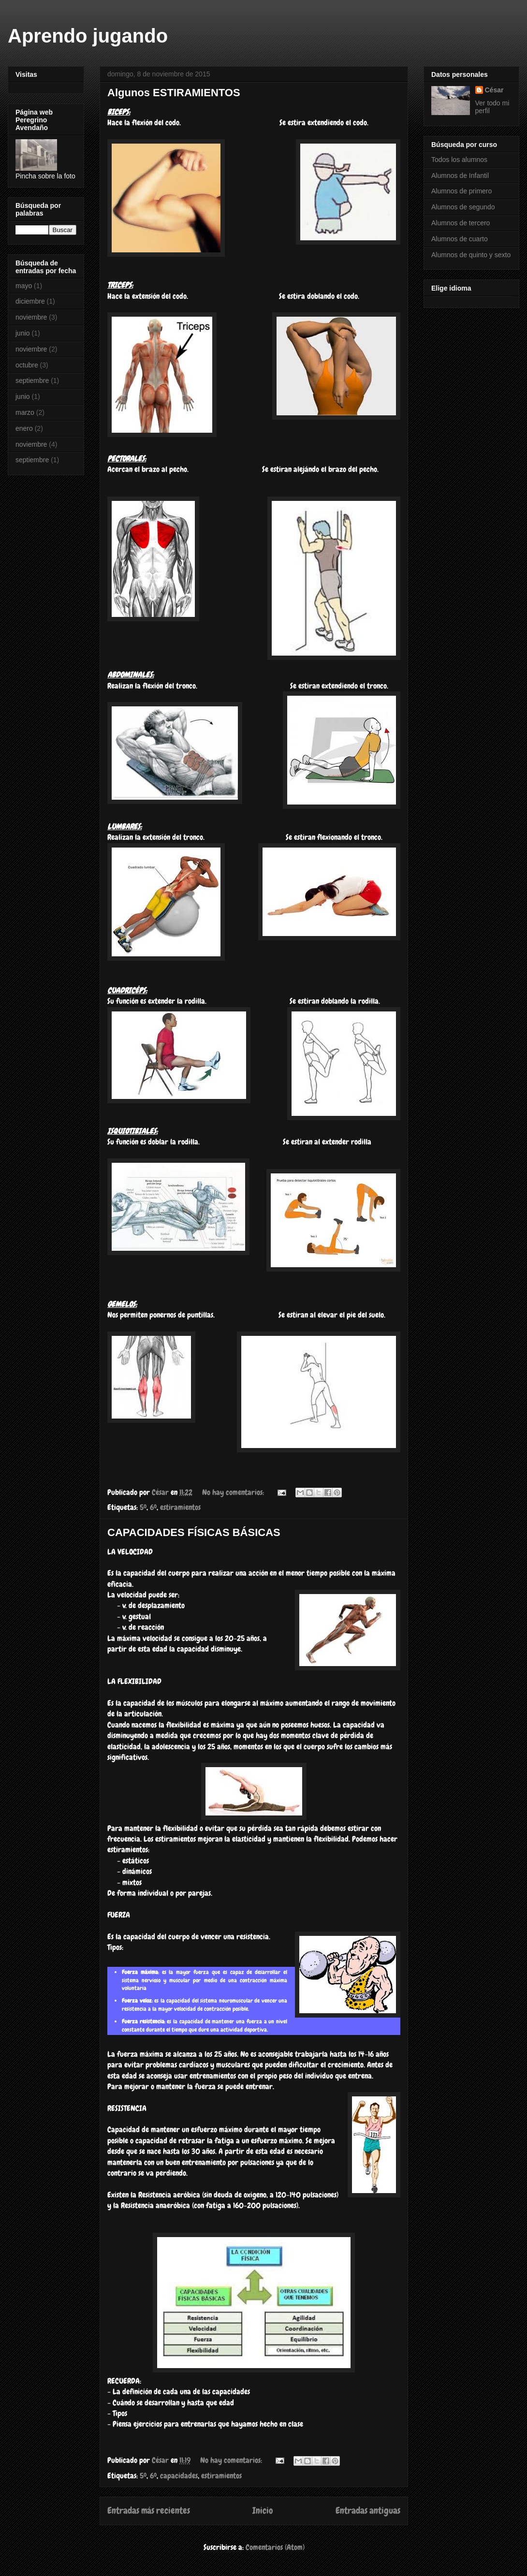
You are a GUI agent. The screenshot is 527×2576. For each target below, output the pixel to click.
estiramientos (180, 1507)
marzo (24, 412)
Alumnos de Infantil (460, 175)
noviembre (31, 317)
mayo (23, 286)
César (494, 90)
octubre (26, 365)
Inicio (262, 2510)
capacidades (179, 2476)
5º (143, 1507)
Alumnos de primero (461, 191)
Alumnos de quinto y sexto (471, 255)
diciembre (30, 301)
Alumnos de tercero (460, 223)
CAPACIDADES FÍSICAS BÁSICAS (193, 1532)
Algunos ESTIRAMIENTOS (173, 93)
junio (22, 333)
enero (24, 428)
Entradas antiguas (368, 2510)
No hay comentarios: (234, 1492)
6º (153, 1507)
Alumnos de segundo (463, 207)
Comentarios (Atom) (275, 2547)
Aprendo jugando (88, 35)
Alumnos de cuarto (459, 239)
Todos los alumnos (459, 159)
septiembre (32, 380)
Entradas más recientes (148, 2510)
